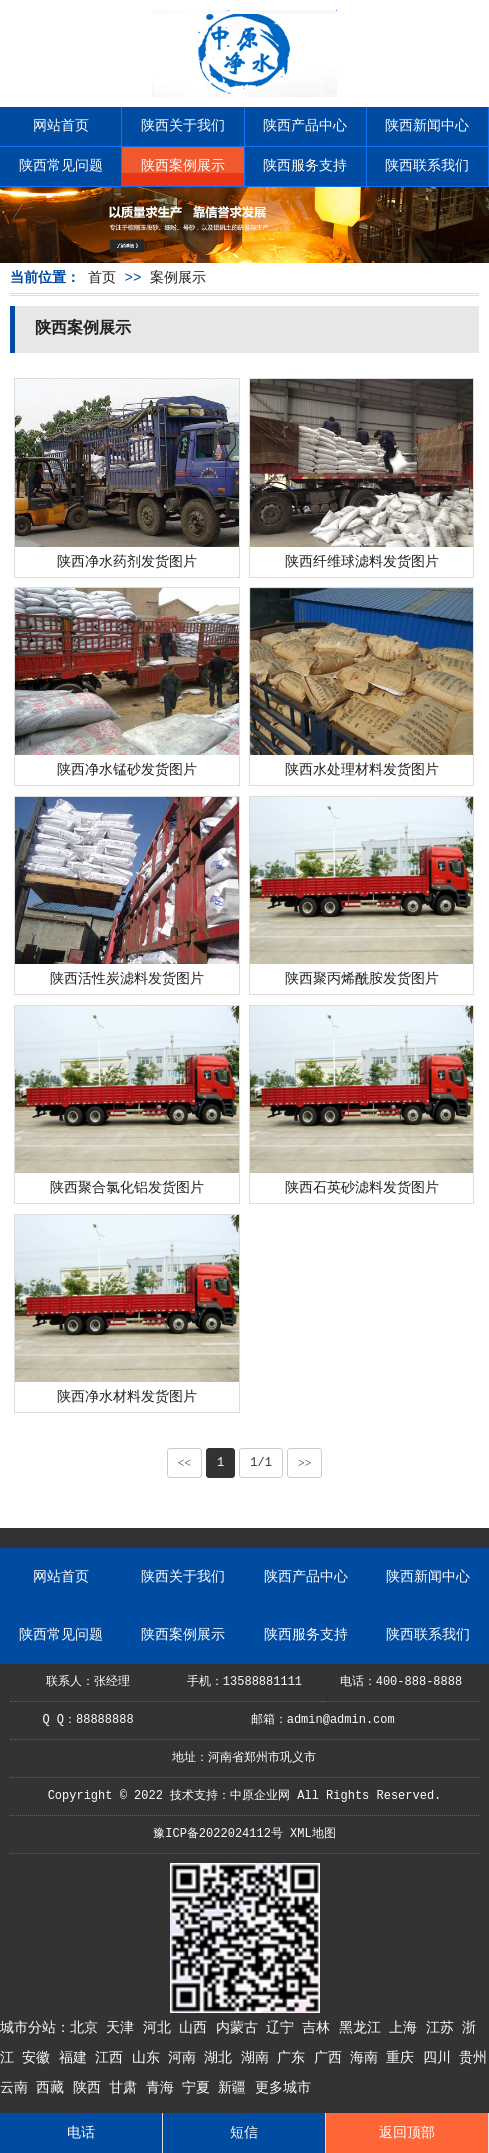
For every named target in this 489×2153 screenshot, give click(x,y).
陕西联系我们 (427, 166)
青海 (164, 2088)
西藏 (54, 2088)
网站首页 (61, 126)
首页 (102, 278)
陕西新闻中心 (427, 126)
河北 (161, 2028)
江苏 (444, 2028)
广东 (295, 2058)
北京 (88, 2028)
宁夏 (200, 2088)
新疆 (236, 2088)
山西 (197, 2028)
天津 (124, 2028)
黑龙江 (364, 2028)
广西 (332, 2058)
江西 (113, 2058)
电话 (81, 2133)
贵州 (473, 2058)
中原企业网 (260, 1796)
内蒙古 (241, 2028)
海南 (368, 2058)
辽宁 (284, 2028)
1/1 (261, 1463)
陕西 (91, 2088)
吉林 (320, 2028)
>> (305, 1463)
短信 (244, 2133)
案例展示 (178, 278)
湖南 (259, 2058)
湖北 (222, 2058)
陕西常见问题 (61, 166)
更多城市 (283, 2088)
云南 (18, 2088)
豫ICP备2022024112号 (218, 1834)
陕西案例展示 (183, 166)
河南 (186, 2058)
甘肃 (127, 2088)
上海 (407, 2028)
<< (185, 1463)
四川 (441, 2058)
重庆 (404, 2058)
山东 (150, 2058)
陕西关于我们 (183, 126)
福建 (77, 2058)
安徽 (40, 2058)
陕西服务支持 (305, 166)
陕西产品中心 (305, 126)
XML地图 (313, 1834)
